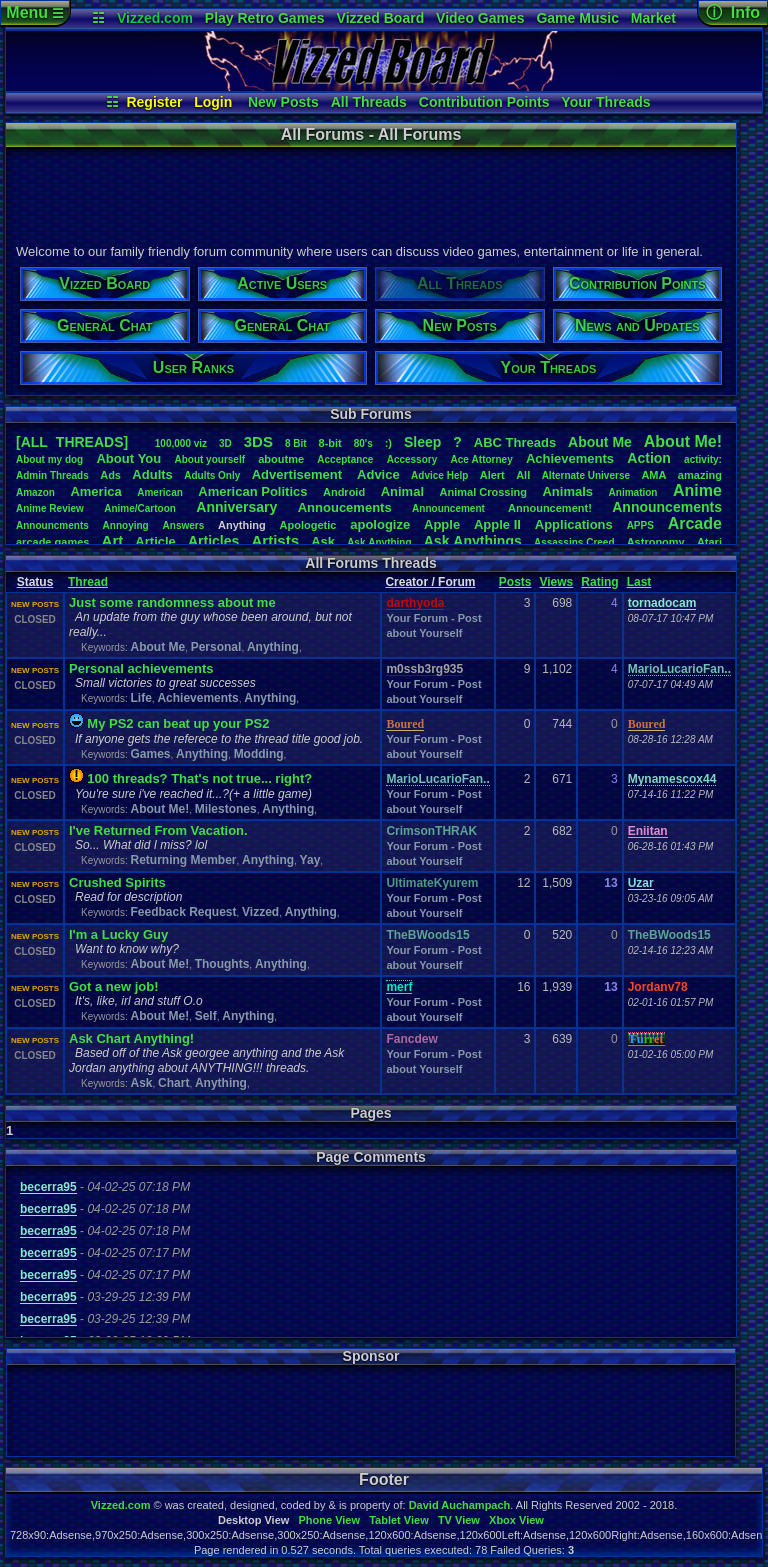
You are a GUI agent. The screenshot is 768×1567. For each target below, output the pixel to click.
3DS (258, 441)
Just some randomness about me (172, 602)
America (95, 491)
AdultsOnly (212, 475)
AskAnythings (473, 541)
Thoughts (222, 964)
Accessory (412, 459)
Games (150, 754)
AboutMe (600, 442)
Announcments (52, 525)
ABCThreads (515, 442)
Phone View (329, 1520)
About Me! (159, 809)
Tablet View (399, 1520)
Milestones (226, 809)
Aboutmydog (49, 459)
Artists (275, 540)
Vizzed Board (381, 18)
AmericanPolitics (252, 491)
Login (213, 102)
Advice (378, 474)
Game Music (577, 18)
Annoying (126, 525)
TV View (459, 1520)
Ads (110, 475)
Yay (310, 860)
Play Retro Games (265, 18)
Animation (633, 492)
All (523, 475)
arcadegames (52, 542)
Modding (259, 754)
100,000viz (181, 443)
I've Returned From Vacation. (158, 830)
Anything (273, 647)
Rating (599, 582)
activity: (703, 459)
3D (225, 443)
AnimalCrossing (483, 492)
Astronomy (656, 542)
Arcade (695, 523)
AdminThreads (52, 475)
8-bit (330, 443)
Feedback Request (183, 912)
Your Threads (605, 102)
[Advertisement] (370, 193)
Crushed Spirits (117, 882)
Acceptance (345, 459)
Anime (697, 490)
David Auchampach (460, 1505)
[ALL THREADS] (72, 442)
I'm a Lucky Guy (118, 934)
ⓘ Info (733, 12)
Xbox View (516, 1520)
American (160, 492)
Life (140, 698)
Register (154, 102)
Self (206, 1016)
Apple (442, 524)
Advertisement (299, 474)
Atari (709, 542)
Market (653, 18)
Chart (173, 1083)
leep (422, 442)
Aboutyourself (209, 459)
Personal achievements (141, 668)
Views (556, 582)
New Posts (283, 102)
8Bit (296, 443)
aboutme (281, 459)
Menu (34, 12)
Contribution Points (484, 102)
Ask (323, 541)
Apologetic (308, 525)
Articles (213, 541)
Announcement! (550, 508)
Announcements (667, 507)
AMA (653, 475)
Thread (88, 582)
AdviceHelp (439, 475)
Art (113, 540)
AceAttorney (481, 459)
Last (639, 582)
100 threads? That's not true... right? (199, 778)
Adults (152, 474)
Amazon (35, 492)
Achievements (570, 458)
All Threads (369, 102)
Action (649, 458)
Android (344, 492)
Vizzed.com (155, 18)
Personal (216, 647)
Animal (402, 491)
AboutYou (128, 458)
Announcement (450, 508)
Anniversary (236, 507)
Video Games (480, 18)
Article (155, 541)
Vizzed (260, 912)
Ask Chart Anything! (131, 1038)
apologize (380, 524)
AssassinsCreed (574, 542)
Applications (574, 524)
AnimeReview (50, 508)
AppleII (497, 524)
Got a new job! (114, 986)
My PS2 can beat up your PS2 (178, 723)
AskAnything (379, 542)
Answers (184, 525)
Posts (515, 582)
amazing (700, 475)
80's (363, 443)
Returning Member (183, 860)
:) (388, 443)
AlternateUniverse (586, 475)
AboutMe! (683, 441)
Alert (492, 475)
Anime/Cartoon (140, 508)
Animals (567, 491)
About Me (157, 647)
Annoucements (345, 507)
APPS (640, 525)
